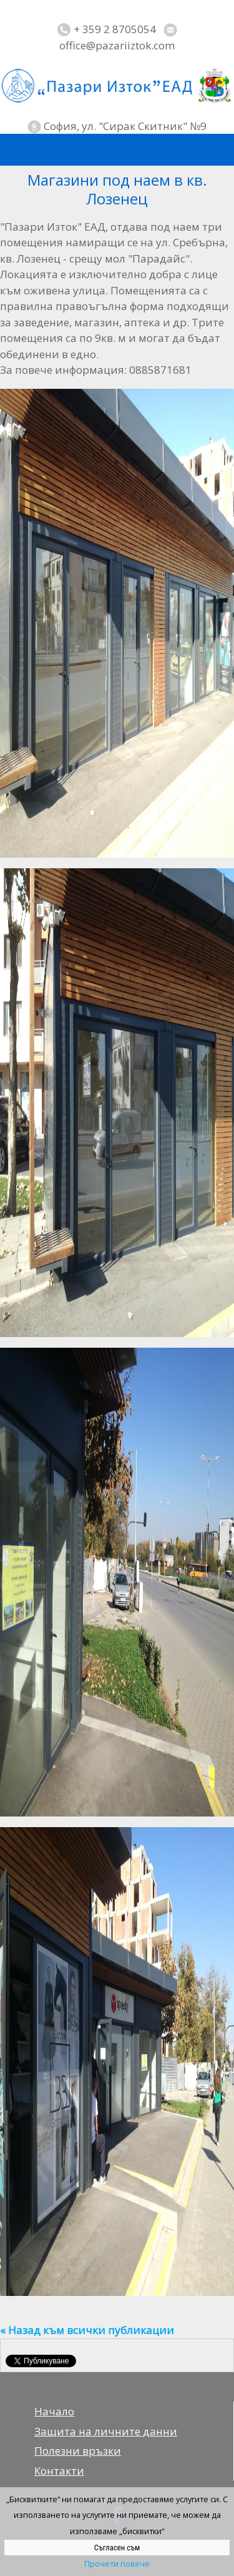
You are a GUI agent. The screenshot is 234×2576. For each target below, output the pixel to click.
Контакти (59, 2470)
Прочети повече (117, 2563)
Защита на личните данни (105, 2431)
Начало (54, 2411)
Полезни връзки (77, 2450)
